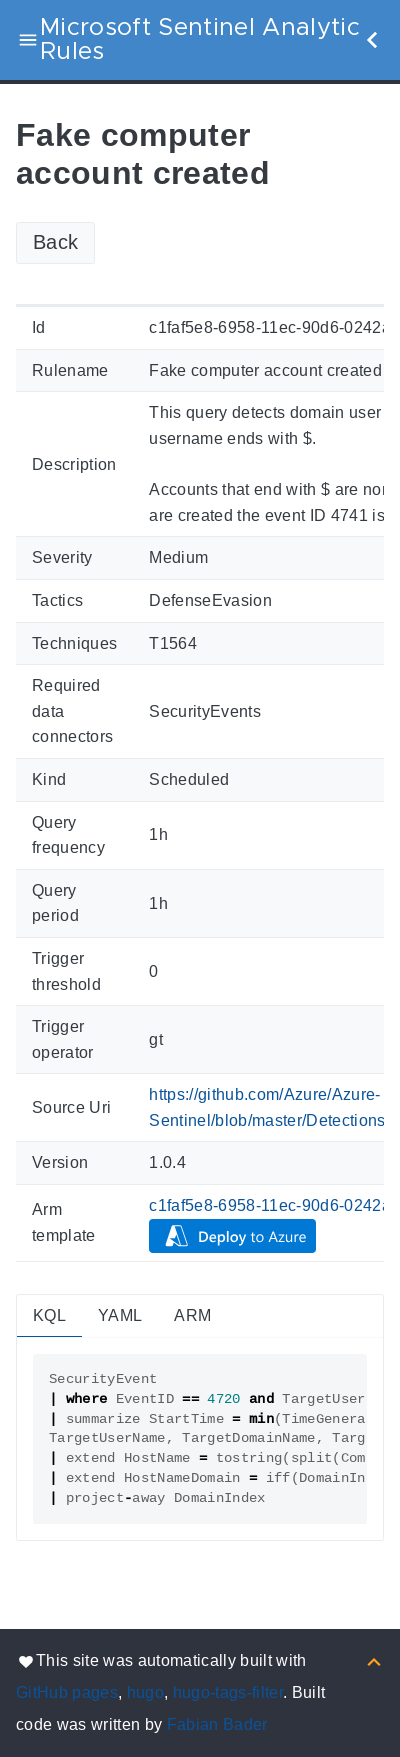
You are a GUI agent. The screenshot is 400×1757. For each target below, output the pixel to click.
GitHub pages (67, 1692)
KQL (49, 1315)
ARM (192, 1315)
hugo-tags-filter (228, 1692)
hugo (145, 1692)
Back (55, 242)
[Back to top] (374, 1660)
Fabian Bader (217, 1724)
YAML (120, 1315)
